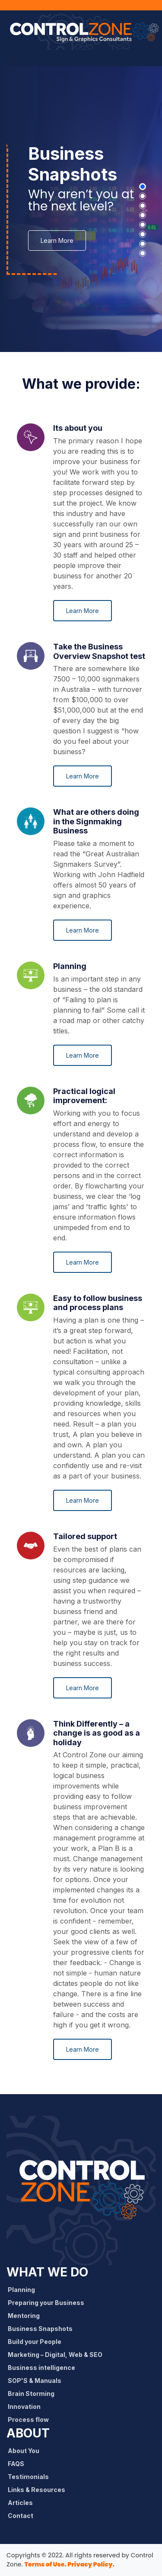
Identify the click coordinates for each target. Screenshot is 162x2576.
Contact (23, 2515)
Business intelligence (44, 2367)
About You (26, 2450)
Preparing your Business (48, 2302)
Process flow (31, 2419)
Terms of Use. (45, 2564)
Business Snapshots (43, 2328)
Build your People (37, 2341)
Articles (23, 2502)
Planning (24, 2289)
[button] (142, 186)
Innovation (27, 2406)
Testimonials (31, 2476)
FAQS (18, 2463)
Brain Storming (33, 2393)
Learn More (57, 240)
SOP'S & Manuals (37, 2380)
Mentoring (26, 2315)
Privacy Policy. (90, 2564)
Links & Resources (39, 2489)
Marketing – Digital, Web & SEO (57, 2354)
